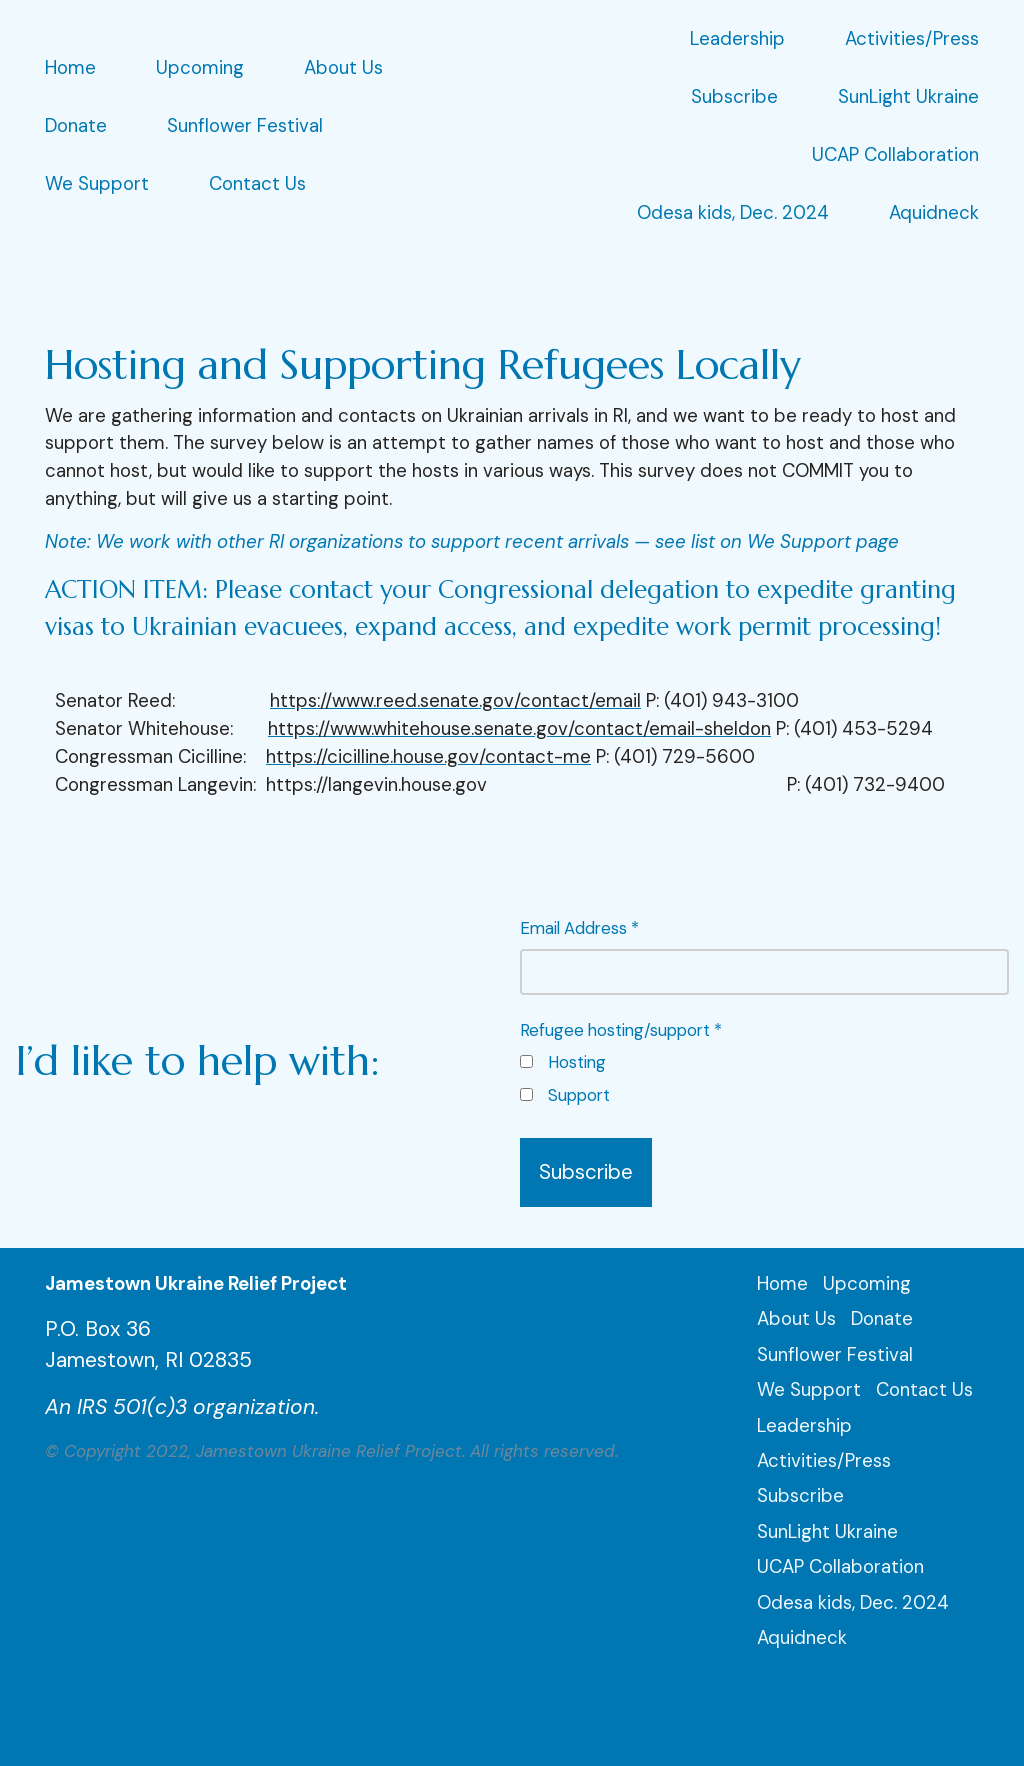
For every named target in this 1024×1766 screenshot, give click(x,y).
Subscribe (734, 97)
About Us (343, 68)
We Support (97, 184)
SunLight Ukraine (908, 97)
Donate (76, 126)
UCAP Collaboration (895, 155)
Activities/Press (912, 39)
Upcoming (200, 68)
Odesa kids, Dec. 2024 (733, 213)
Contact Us (257, 184)
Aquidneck (934, 213)
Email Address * (765, 956)
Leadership (737, 39)
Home (70, 68)
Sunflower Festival (245, 126)
